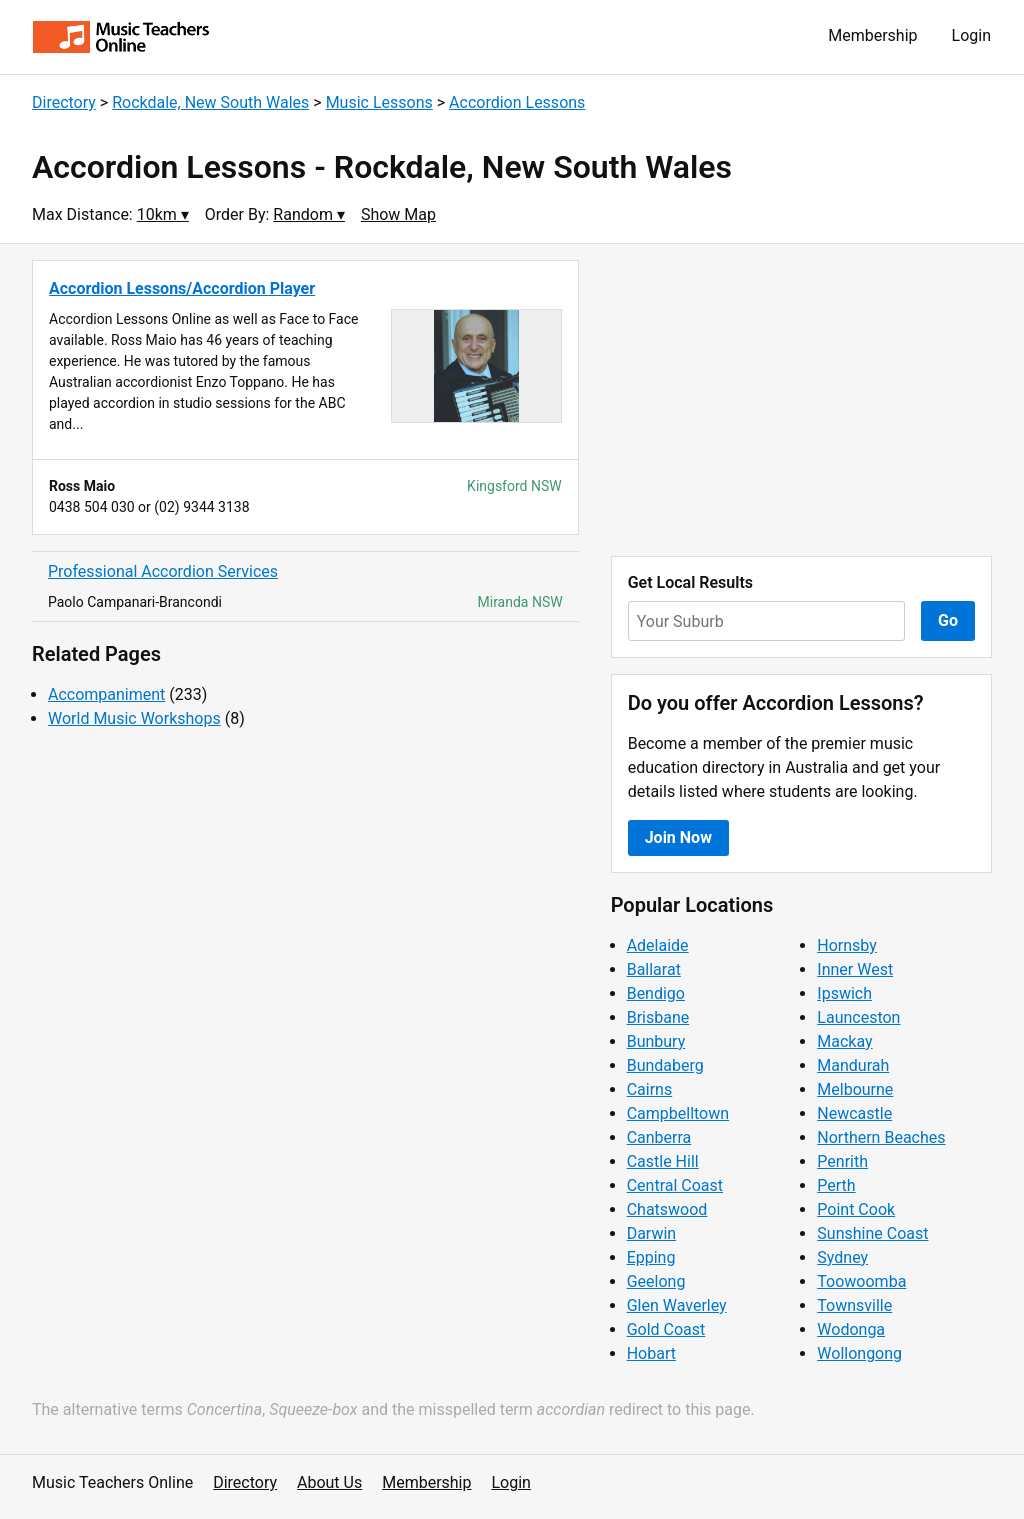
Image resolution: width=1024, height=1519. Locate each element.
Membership (872, 35)
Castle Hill (663, 1161)
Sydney (842, 1257)
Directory (64, 102)
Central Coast (675, 1185)
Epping (651, 1257)
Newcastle (854, 1113)
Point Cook (856, 1209)
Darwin (652, 1233)
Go (948, 620)
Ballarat (654, 969)
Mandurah (853, 1065)
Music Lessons (379, 102)
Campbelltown (678, 1113)
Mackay (844, 1041)
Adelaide (658, 945)
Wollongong (859, 1353)
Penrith (842, 1161)
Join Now (678, 837)
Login (971, 35)
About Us (329, 1482)
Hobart (651, 1353)
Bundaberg (665, 1065)
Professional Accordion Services (163, 571)
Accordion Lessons (517, 102)
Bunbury (656, 1041)
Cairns (650, 1089)
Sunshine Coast (872, 1233)
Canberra (659, 1137)
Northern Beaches (881, 1137)
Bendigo (656, 993)
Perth (836, 1185)
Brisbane (658, 1017)
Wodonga (851, 1329)
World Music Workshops (134, 718)
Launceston (858, 1017)
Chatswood (667, 1209)
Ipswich (844, 993)
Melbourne (855, 1089)
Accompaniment (106, 694)
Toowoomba (861, 1281)
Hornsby (847, 945)
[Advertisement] (801, 400)
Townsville (854, 1305)
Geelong (656, 1281)
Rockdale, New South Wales (210, 102)
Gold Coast (666, 1329)
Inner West (855, 969)
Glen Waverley (677, 1305)
